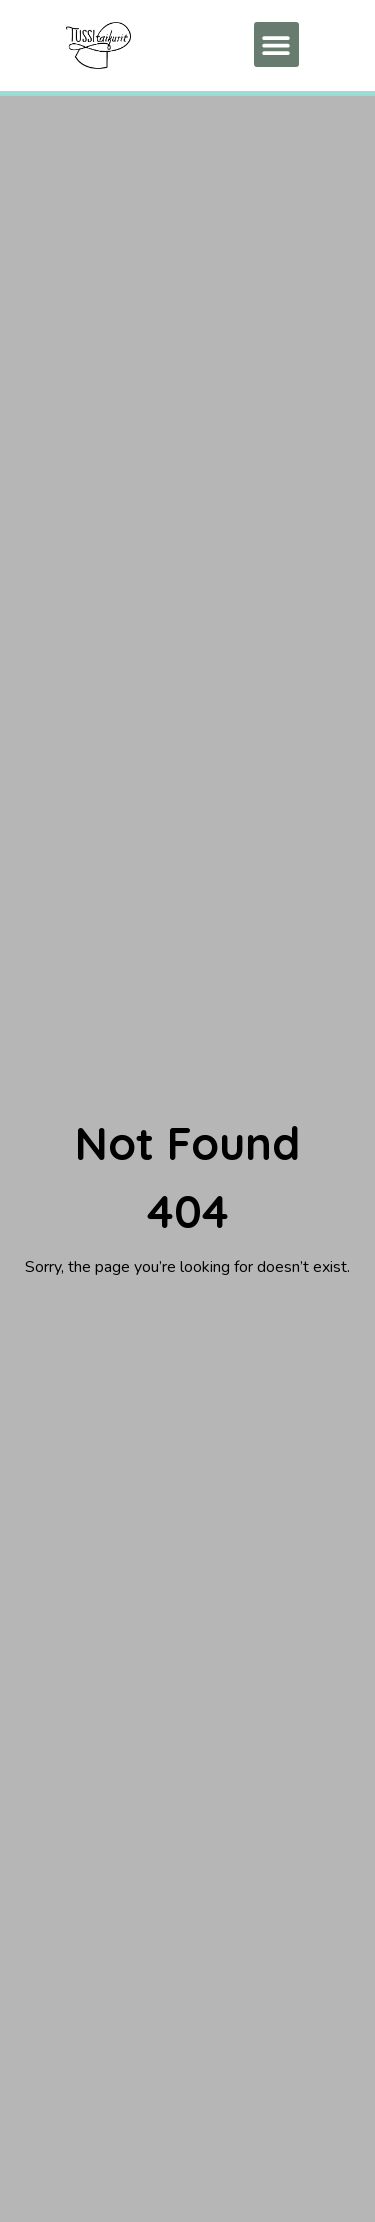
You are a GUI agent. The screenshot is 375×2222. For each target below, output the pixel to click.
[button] (276, 44)
